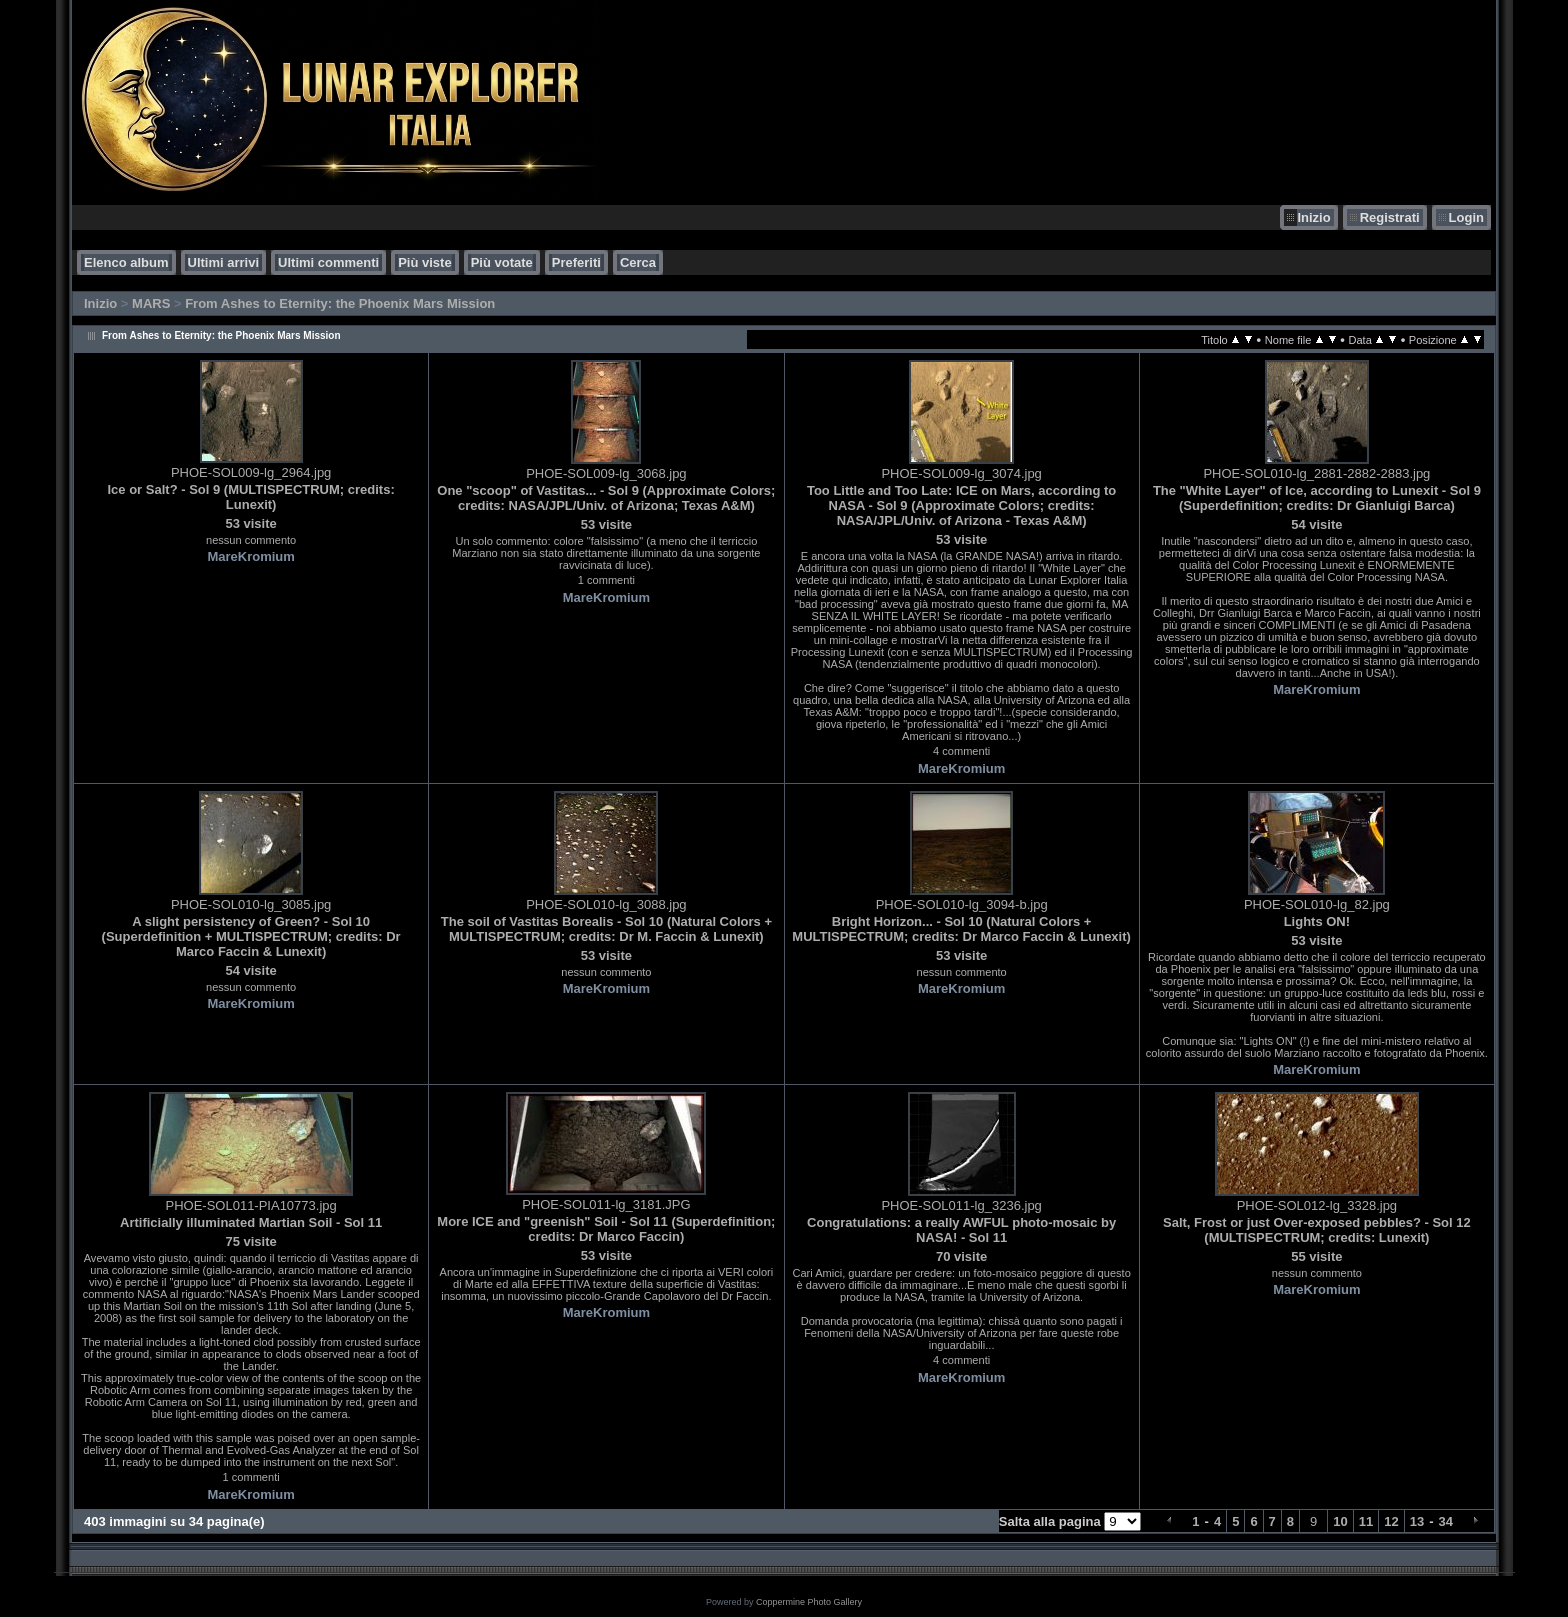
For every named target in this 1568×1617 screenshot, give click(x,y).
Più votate (502, 262)
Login (1466, 217)
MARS (151, 303)
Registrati (1390, 217)
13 (1417, 1521)
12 (1391, 1521)
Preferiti (576, 262)
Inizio (1313, 217)
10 (1340, 1521)
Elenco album (126, 262)
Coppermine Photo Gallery (809, 1602)
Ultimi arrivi (224, 262)
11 (1366, 1521)
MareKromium (250, 556)
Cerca (638, 262)
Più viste (424, 262)
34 (1446, 1521)
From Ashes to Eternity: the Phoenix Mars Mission (340, 303)
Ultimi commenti (328, 262)
